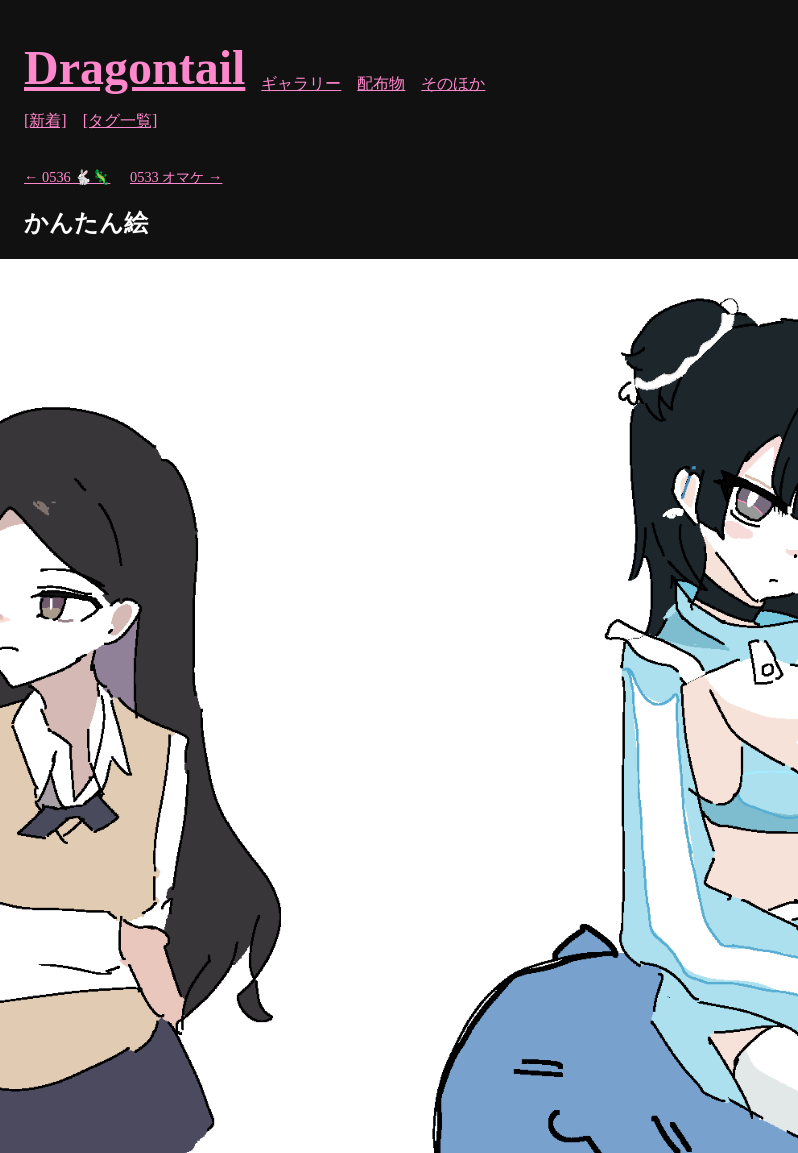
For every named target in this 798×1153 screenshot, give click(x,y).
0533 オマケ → (176, 177)
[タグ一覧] (120, 120)
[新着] (45, 120)
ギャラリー (301, 83)
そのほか (453, 83)
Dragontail (134, 67)
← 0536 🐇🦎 (67, 177)
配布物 (381, 83)
